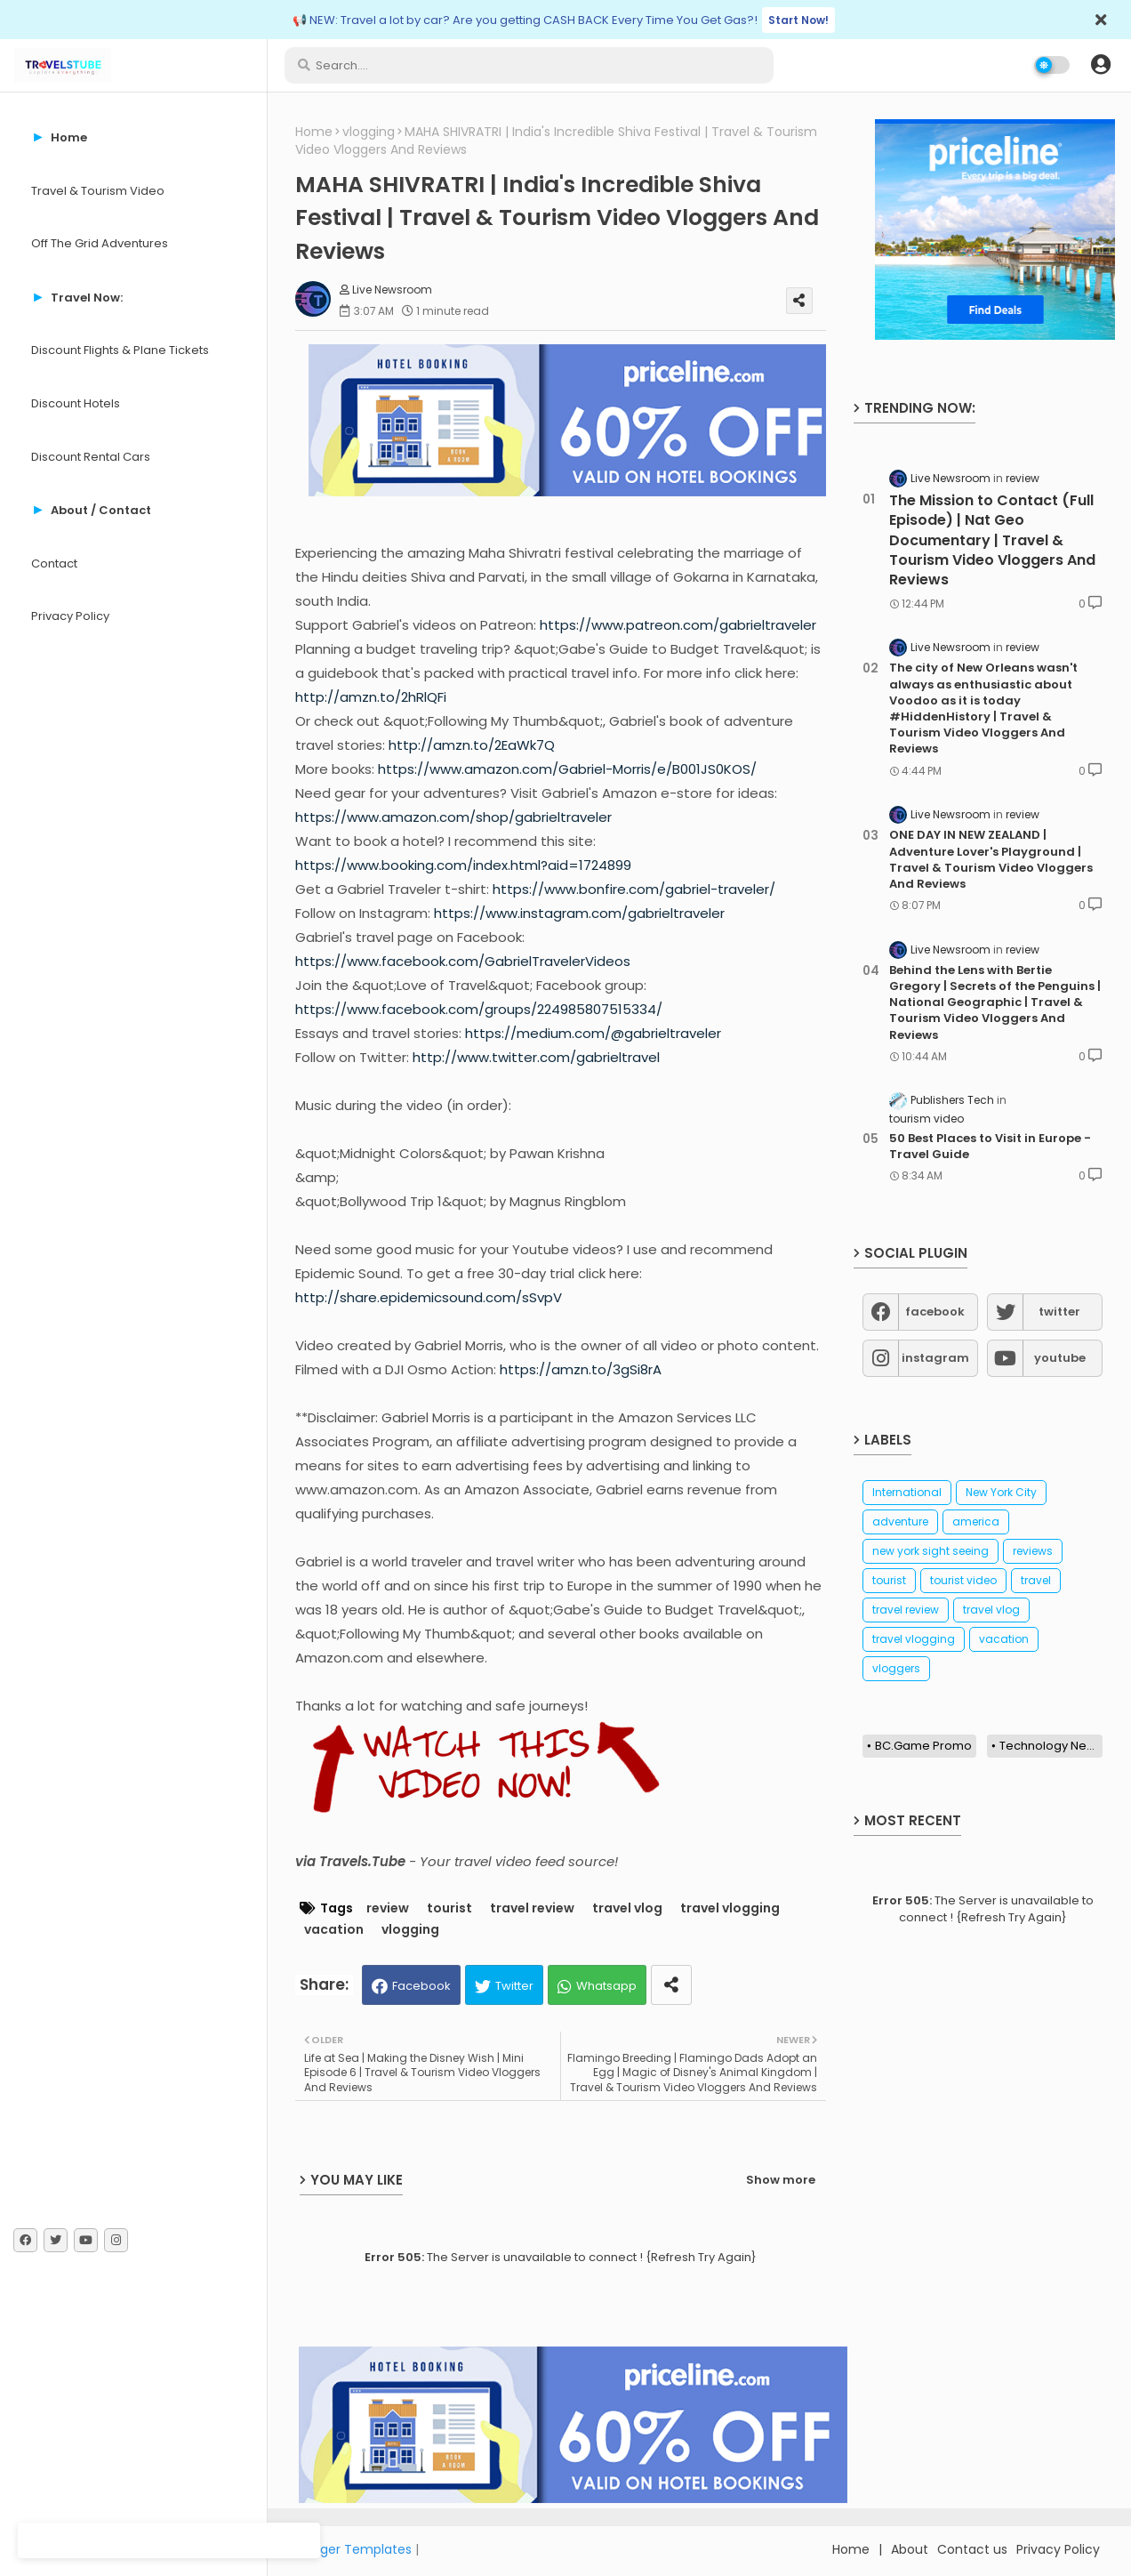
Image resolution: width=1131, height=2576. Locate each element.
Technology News (1051, 1745)
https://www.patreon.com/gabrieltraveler (678, 625)
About (909, 2549)
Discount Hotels (75, 403)
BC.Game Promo (923, 1745)
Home (314, 132)
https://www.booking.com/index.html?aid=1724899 (463, 865)
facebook (935, 1311)
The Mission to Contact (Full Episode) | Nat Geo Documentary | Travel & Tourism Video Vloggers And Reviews (992, 541)
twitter (1059, 1311)
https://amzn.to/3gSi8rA (581, 1369)
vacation (334, 1929)
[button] (1101, 65)
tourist (449, 1908)
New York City (1001, 1492)
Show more (780, 2179)
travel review (532, 1908)
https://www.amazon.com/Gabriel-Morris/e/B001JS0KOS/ (567, 769)
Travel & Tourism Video (97, 190)
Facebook (421, 1985)
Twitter (514, 1985)
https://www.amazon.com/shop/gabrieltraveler (453, 817)
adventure (900, 1521)
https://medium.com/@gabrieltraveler (593, 1033)
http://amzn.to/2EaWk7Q (472, 745)
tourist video (963, 1580)
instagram (935, 1357)
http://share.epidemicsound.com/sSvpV (428, 1297)
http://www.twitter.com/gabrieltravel (536, 1057)
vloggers (896, 1668)
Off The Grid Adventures (99, 243)
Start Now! (798, 20)
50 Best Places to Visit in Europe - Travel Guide (990, 1147)
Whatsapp (606, 1985)
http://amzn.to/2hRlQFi (370, 697)
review (387, 1908)
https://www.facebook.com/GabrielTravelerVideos (462, 961)
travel (1036, 1580)
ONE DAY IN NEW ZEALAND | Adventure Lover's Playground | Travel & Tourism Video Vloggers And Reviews (991, 859)
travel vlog (627, 1908)
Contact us (972, 2549)
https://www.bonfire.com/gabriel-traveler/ (634, 889)
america (975, 1521)
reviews (1033, 1550)
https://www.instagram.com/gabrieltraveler (579, 913)
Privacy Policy (70, 616)
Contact (54, 563)
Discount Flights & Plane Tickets (120, 350)
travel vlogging (730, 1908)
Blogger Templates (353, 2549)
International (907, 1492)
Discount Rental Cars (90, 456)
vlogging (368, 132)
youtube (1060, 1357)
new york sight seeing (930, 1550)
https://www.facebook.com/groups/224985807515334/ (478, 1009)
